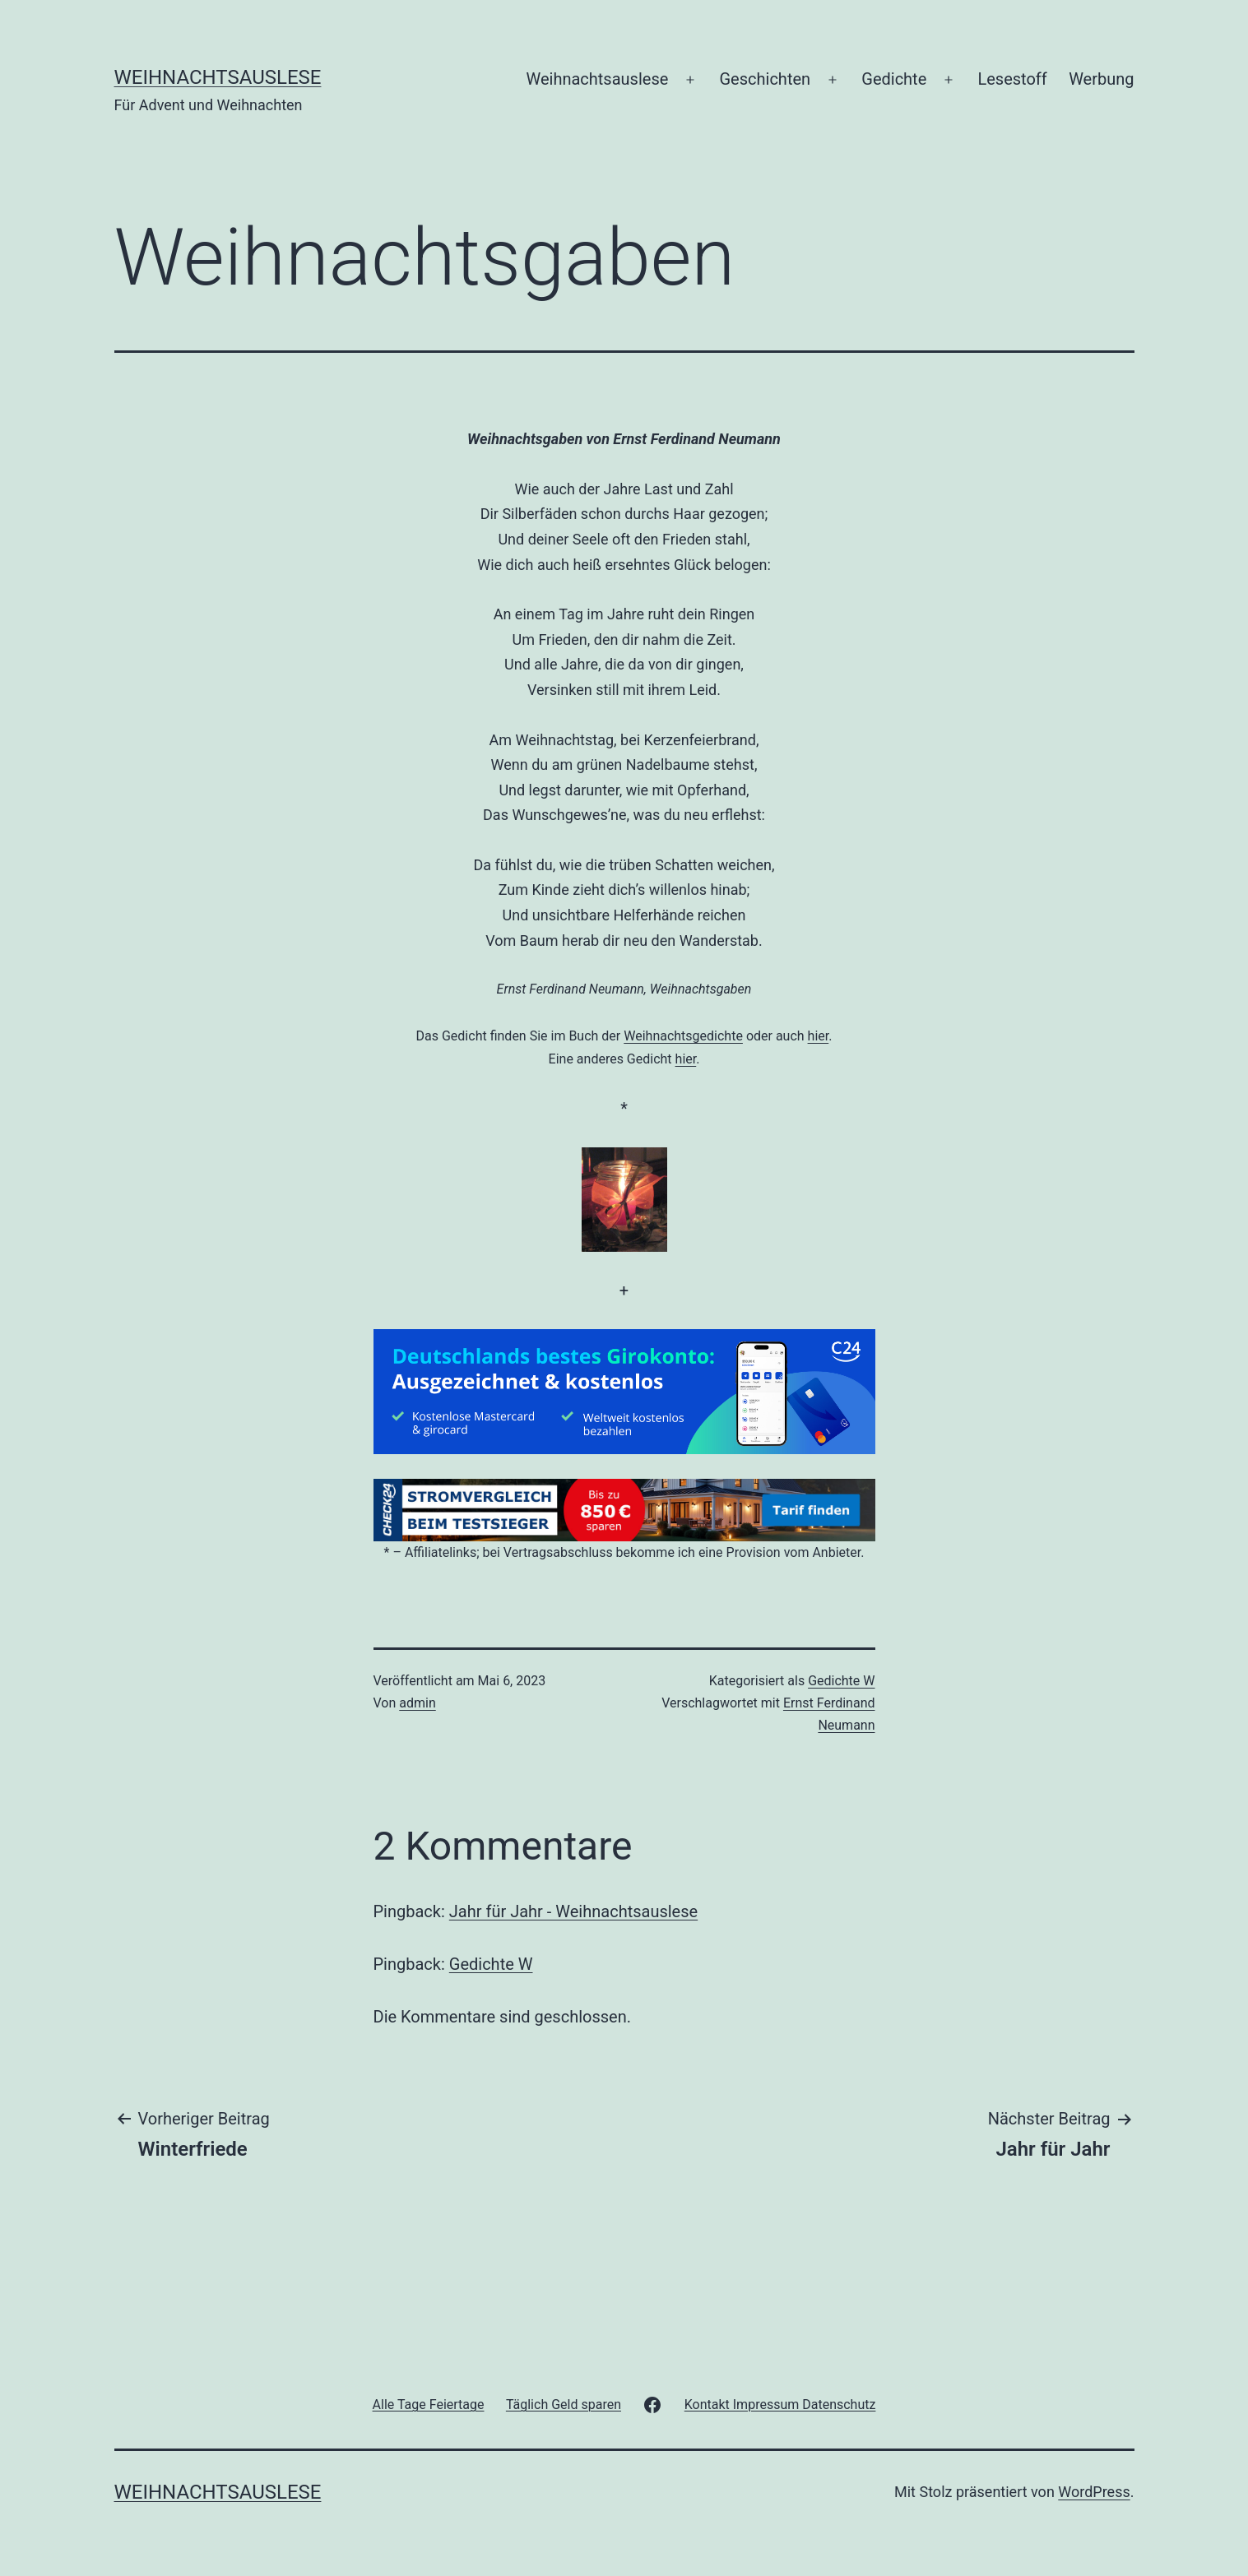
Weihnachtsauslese (218, 77)
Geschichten (765, 79)
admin (417, 1703)
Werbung (1101, 79)
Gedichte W (841, 1681)
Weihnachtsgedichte (683, 1036)
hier (818, 1036)
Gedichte (893, 79)
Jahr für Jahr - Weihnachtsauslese (573, 1911)
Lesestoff (1011, 79)
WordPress (1094, 2491)
